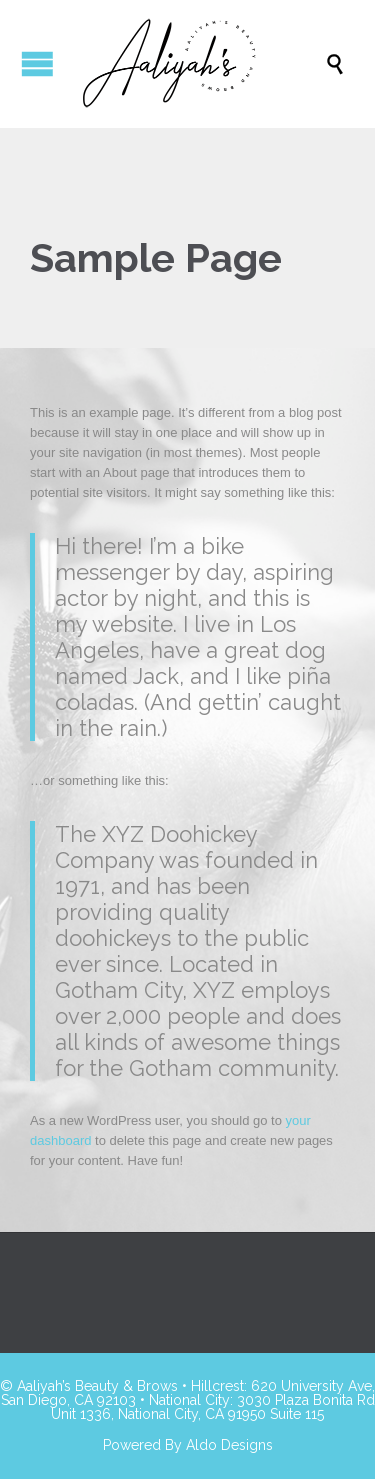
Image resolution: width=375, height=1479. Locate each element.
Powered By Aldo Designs (188, 1445)
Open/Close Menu (37, 63)
